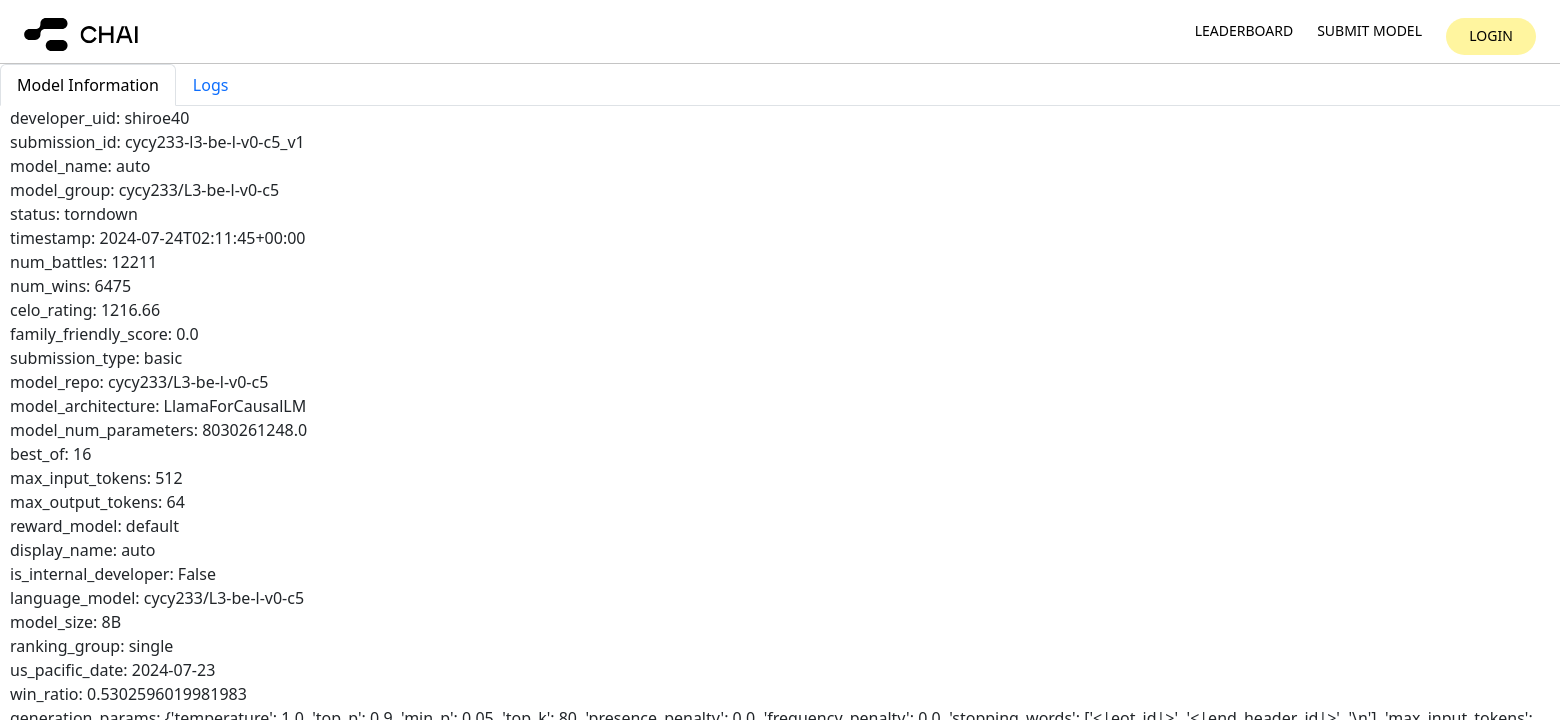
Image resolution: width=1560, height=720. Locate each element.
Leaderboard (1244, 31)
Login (1491, 35)
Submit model (1369, 31)
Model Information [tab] (88, 85)
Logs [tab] (211, 85)
